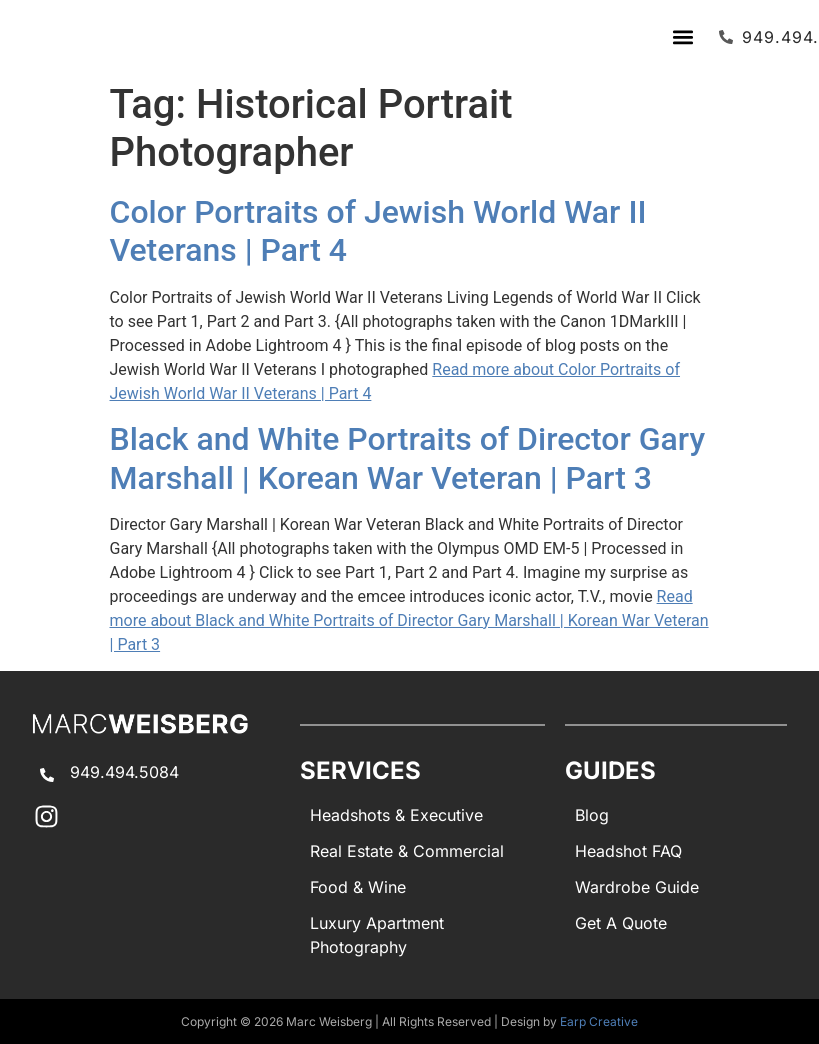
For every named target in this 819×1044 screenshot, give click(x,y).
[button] (682, 36)
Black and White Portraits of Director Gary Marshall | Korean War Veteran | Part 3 (408, 458)
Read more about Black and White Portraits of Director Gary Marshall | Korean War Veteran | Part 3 (409, 620)
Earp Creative (599, 1021)
